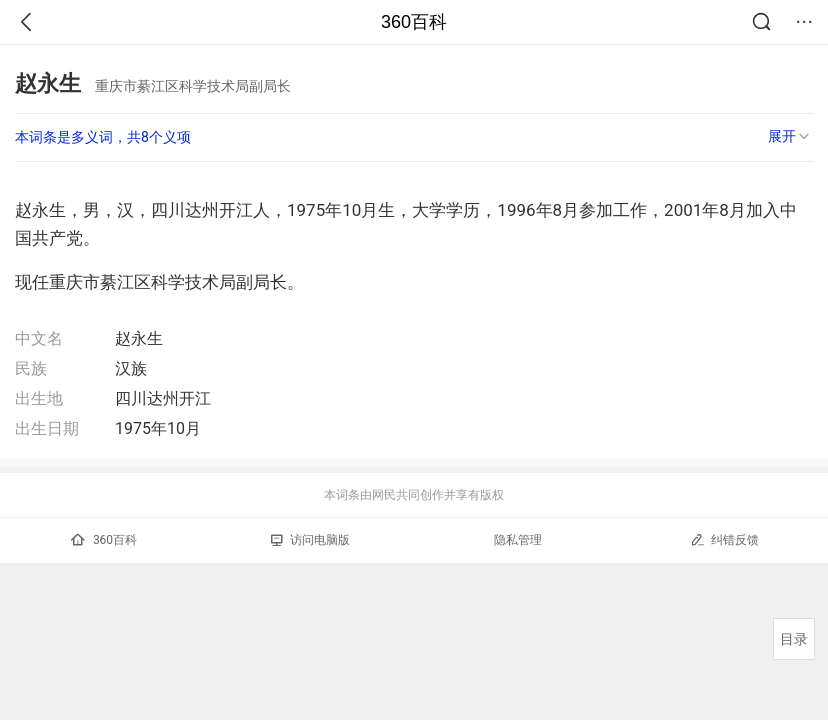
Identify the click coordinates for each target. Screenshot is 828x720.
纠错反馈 (724, 539)
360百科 (414, 22)
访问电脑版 (310, 540)
